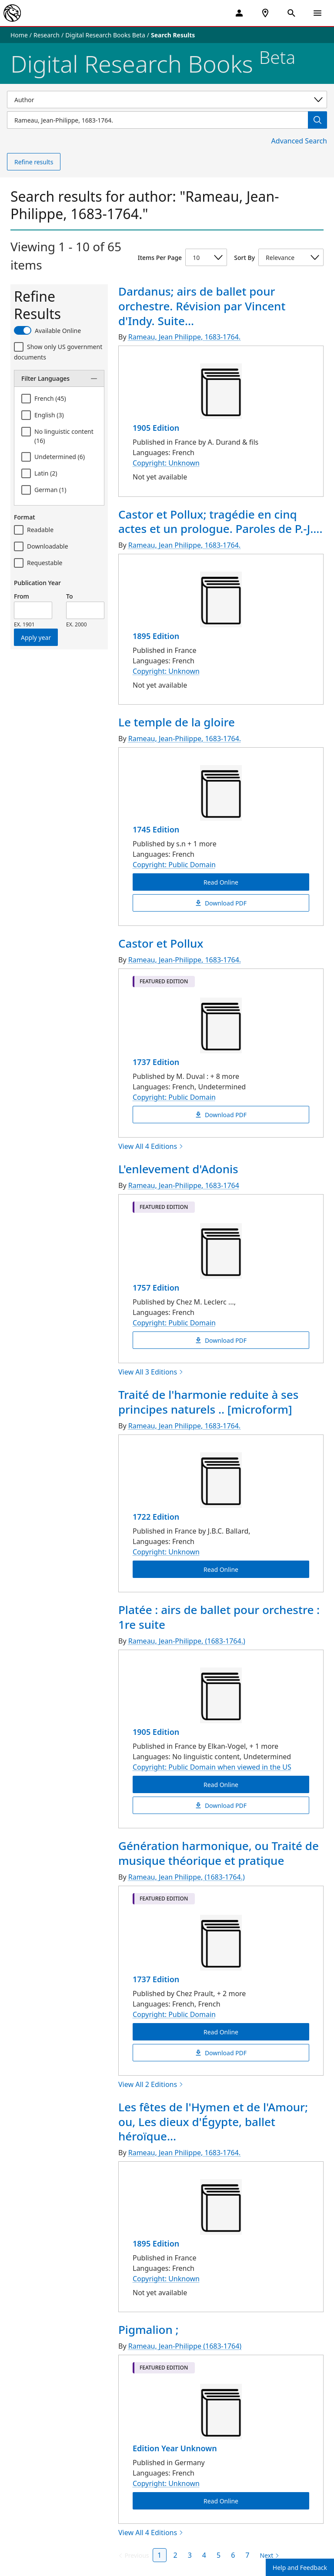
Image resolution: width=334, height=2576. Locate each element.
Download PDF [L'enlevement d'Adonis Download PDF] (221, 1340)
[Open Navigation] (317, 13)
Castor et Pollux (160, 943)
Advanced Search (299, 141)
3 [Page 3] (190, 2555)
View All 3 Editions (151, 1372)
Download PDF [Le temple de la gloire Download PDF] (221, 903)
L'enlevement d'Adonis (178, 1169)
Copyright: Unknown (166, 463)
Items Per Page (160, 257)
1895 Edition (156, 636)
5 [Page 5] (218, 2555)
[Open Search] (291, 13)
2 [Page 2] (175, 2555)
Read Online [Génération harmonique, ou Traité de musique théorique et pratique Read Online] (221, 2031)
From (21, 596)
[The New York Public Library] (12, 13)
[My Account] (239, 13)
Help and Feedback (300, 2567)
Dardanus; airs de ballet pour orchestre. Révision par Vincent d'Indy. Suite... (201, 306)
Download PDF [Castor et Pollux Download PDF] (221, 1115)
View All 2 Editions (151, 2084)
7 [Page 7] (247, 2555)
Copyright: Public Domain (174, 864)
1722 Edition (156, 1516)
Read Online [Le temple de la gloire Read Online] (221, 882)
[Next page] (267, 2556)
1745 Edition (156, 829)
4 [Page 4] (204, 2555)
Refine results (33, 162)
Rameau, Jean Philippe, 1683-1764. (184, 337)
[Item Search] (157, 120)
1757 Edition (156, 1287)
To (69, 596)
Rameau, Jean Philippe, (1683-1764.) (186, 1877)
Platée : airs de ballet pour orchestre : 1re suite (219, 1617)
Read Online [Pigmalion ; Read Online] (221, 2501)
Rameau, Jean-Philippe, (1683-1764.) (186, 1641)
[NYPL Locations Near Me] (265, 13)
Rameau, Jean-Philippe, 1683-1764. (184, 738)
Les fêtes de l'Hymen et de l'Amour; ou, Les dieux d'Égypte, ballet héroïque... (213, 2121)
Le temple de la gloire (176, 722)
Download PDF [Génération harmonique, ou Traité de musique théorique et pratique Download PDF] (221, 2052)
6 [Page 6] (233, 2555)
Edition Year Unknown (175, 2448)
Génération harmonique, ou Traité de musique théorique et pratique (218, 1853)
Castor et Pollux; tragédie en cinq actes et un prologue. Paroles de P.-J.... (220, 521)
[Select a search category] (167, 99)
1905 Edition (156, 428)
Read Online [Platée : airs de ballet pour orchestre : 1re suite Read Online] (221, 1784)
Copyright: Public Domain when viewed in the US (212, 1767)
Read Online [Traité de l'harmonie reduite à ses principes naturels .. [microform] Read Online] (221, 1569)
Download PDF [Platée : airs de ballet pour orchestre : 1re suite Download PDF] (221, 1805)
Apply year (36, 637)
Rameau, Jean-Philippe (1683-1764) (184, 2346)
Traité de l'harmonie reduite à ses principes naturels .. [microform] (208, 1402)
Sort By (244, 257)
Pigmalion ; (148, 2329)
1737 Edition (156, 1062)
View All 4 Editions (151, 1146)
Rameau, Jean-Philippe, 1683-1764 (183, 1185)
